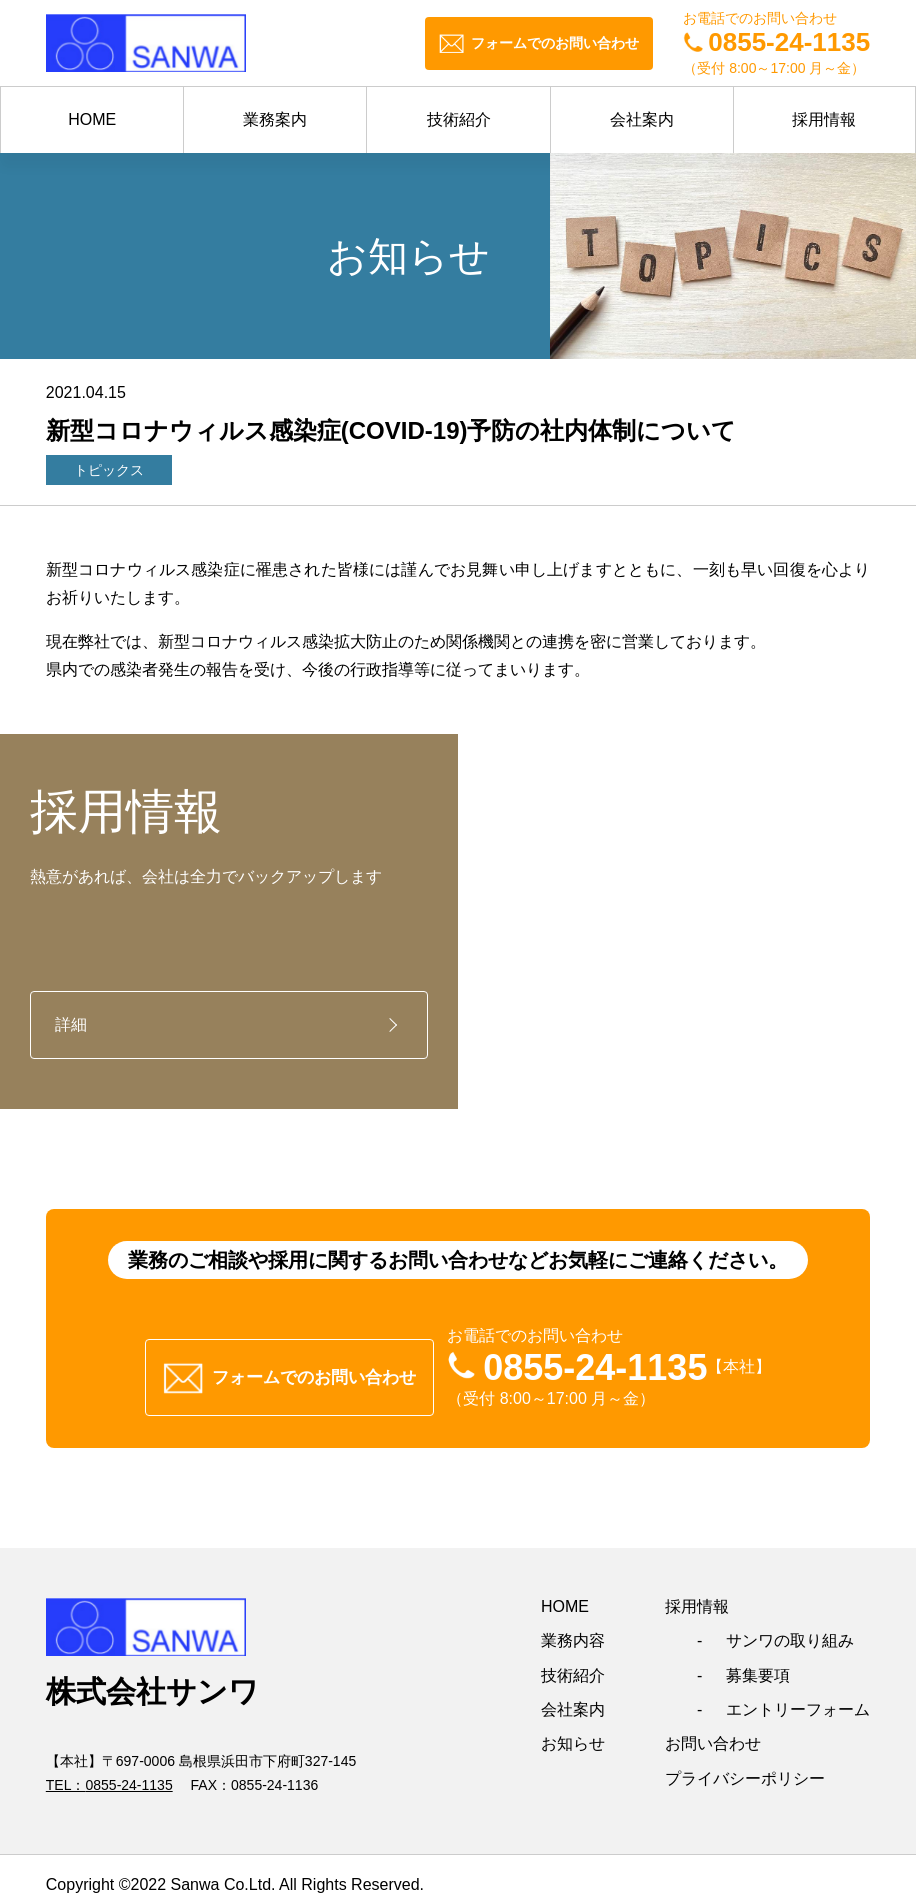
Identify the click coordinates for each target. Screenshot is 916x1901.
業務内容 (573, 1626)
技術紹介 (459, 119)
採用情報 (824, 119)
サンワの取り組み (790, 1626)
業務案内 (275, 119)
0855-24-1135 (128, 1771)
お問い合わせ (713, 1729)
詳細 (71, 1024)
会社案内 (642, 119)
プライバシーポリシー (745, 1763)
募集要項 (758, 1660)
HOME (92, 119)
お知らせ (573, 1729)
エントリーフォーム (798, 1695)
